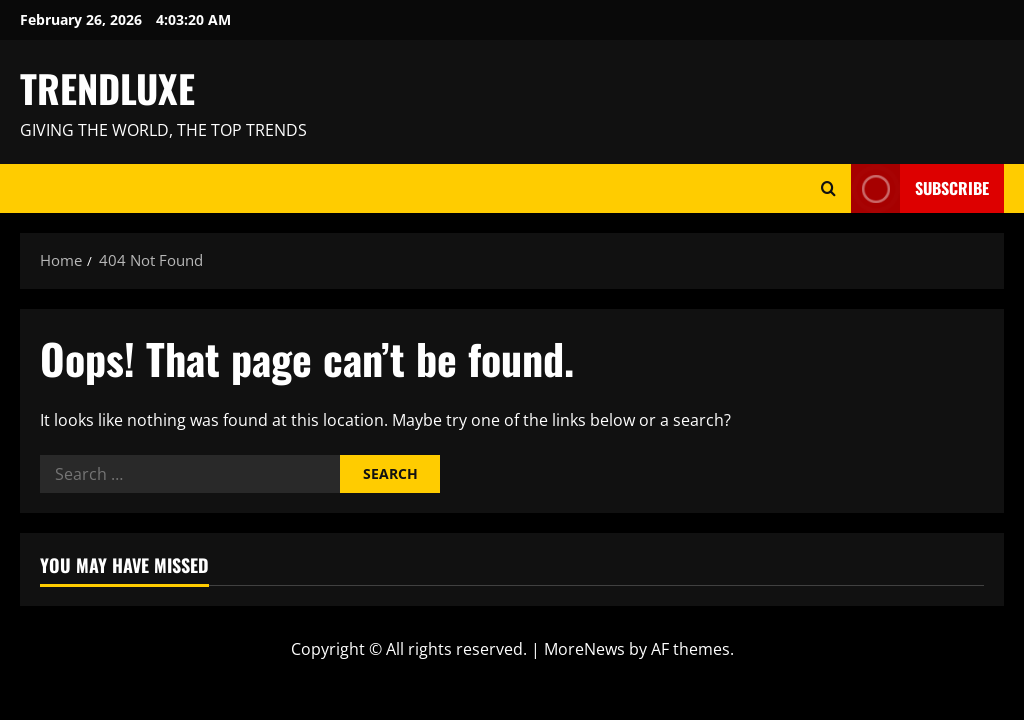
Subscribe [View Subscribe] (920, 188)
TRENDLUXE (107, 88)
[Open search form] (828, 188)
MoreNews (584, 649)
